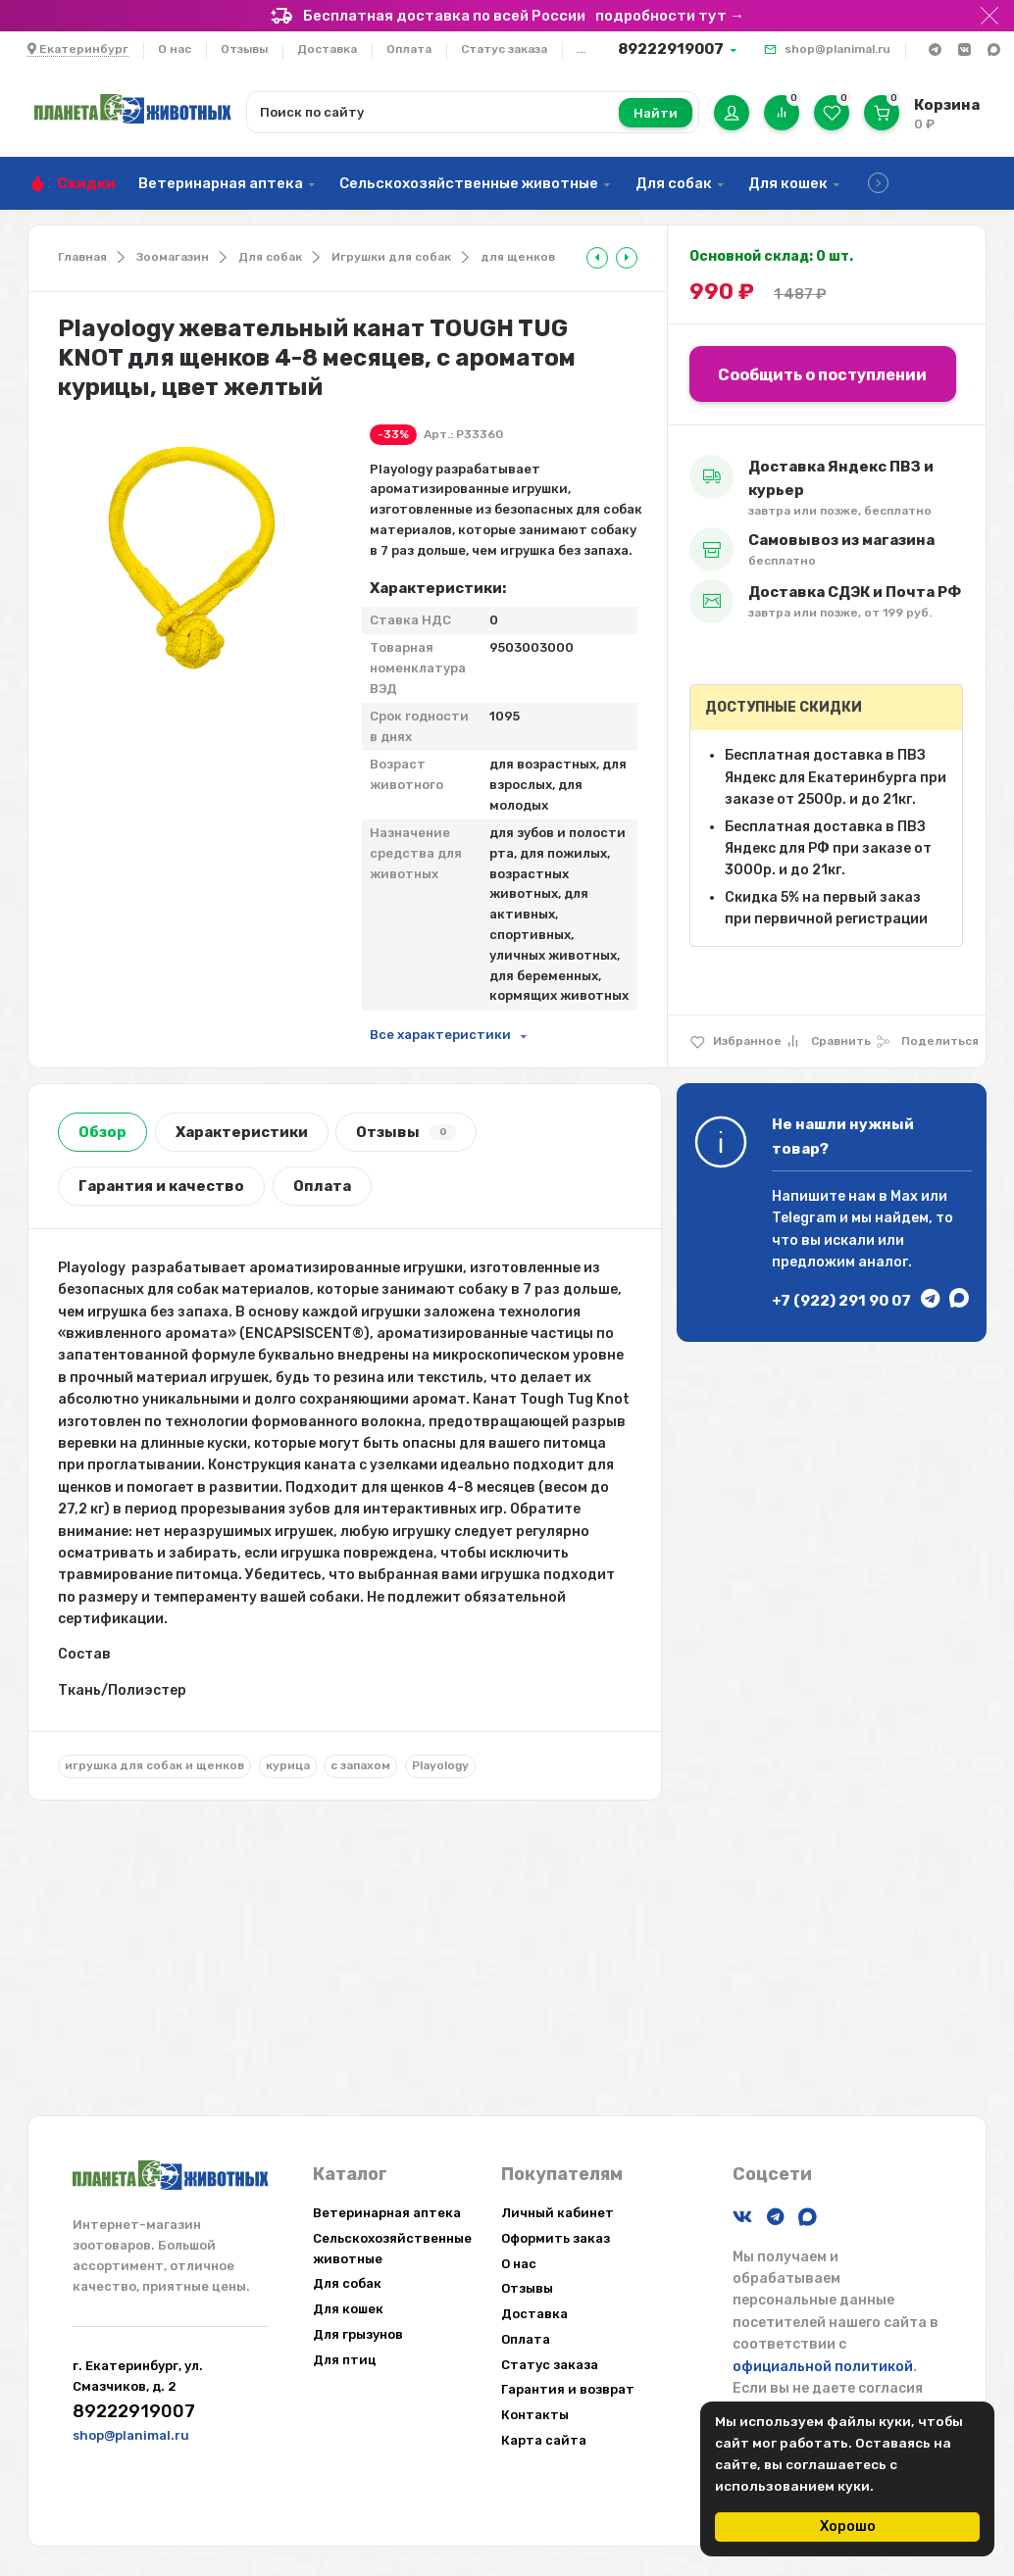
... (581, 49)
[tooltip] (597, 258)
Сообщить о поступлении (822, 375)
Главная (82, 257)
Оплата (408, 49)
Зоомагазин (172, 257)
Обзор (102, 1132)
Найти (656, 113)
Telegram (804, 1218)
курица (288, 1765)
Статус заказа (504, 49)
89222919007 (671, 49)
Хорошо (848, 2526)
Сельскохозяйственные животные (468, 183)
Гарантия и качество (161, 1186)
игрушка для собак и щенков (154, 1765)
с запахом (360, 1765)
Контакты (535, 2414)
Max (904, 1196)
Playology (440, 1765)
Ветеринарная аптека (220, 183)
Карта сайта (543, 2440)
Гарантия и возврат (567, 2389)
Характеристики (242, 1132)
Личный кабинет (557, 2212)
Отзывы (244, 49)
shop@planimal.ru (837, 49)
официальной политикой (823, 2366)
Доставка (327, 49)
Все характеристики (440, 1034)
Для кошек (788, 183)
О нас (174, 49)
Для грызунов (358, 2334)
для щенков (518, 257)
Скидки (86, 183)
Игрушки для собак (391, 257)
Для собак (673, 183)
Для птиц (345, 2360)
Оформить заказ (555, 2238)
